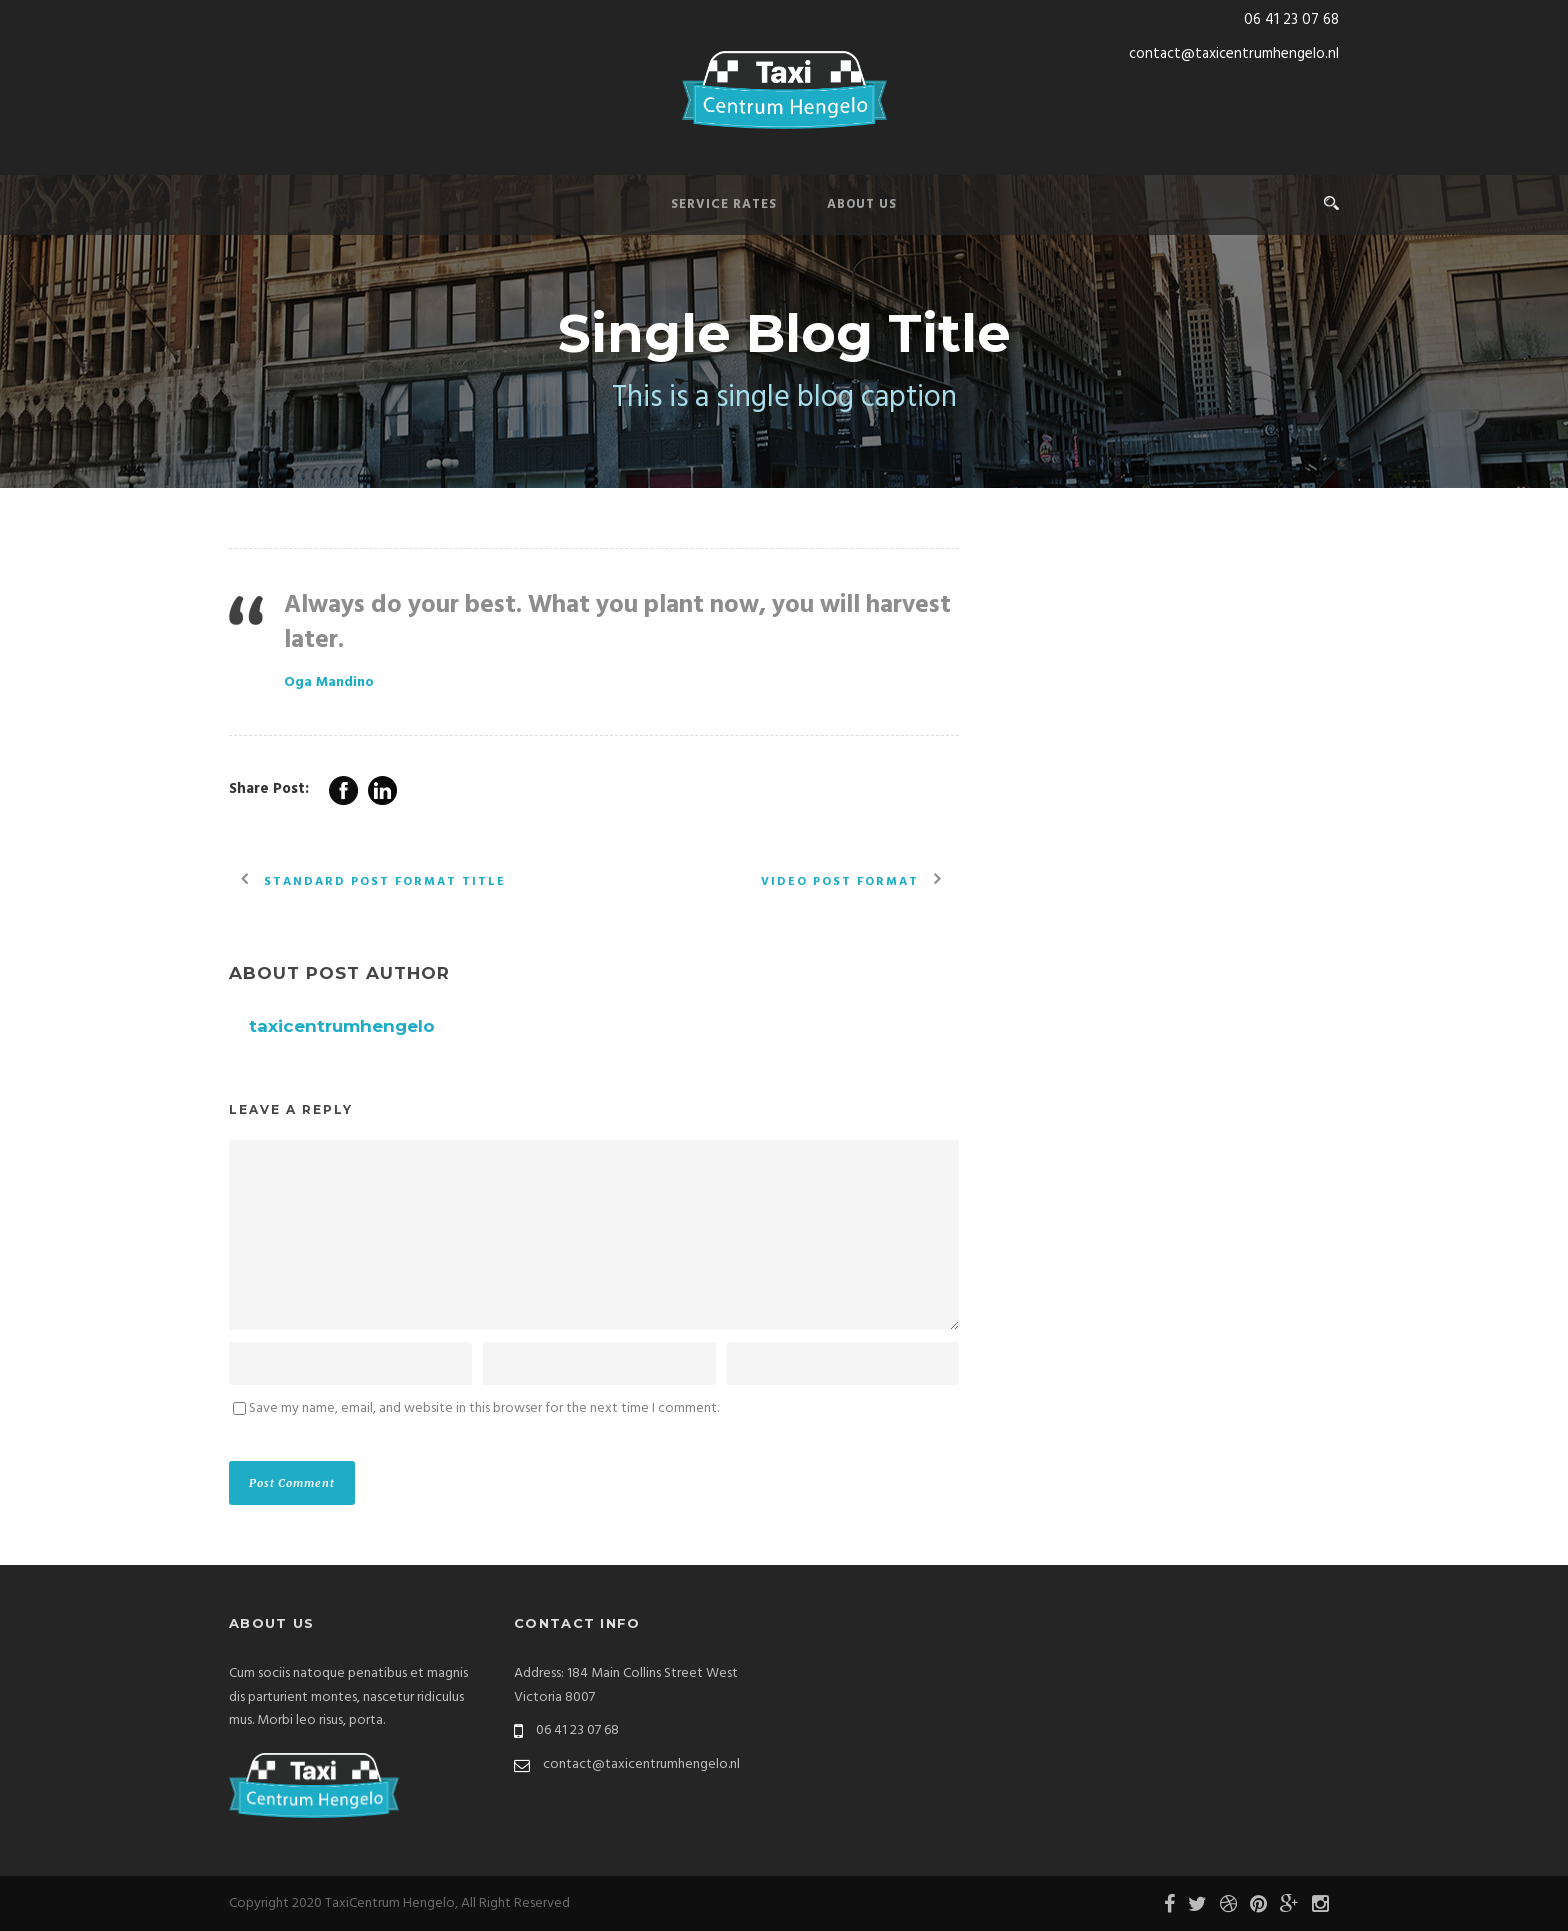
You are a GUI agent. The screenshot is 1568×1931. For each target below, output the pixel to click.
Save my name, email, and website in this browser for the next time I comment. (484, 1408)
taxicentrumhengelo (342, 1026)
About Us (862, 204)
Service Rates (724, 204)
